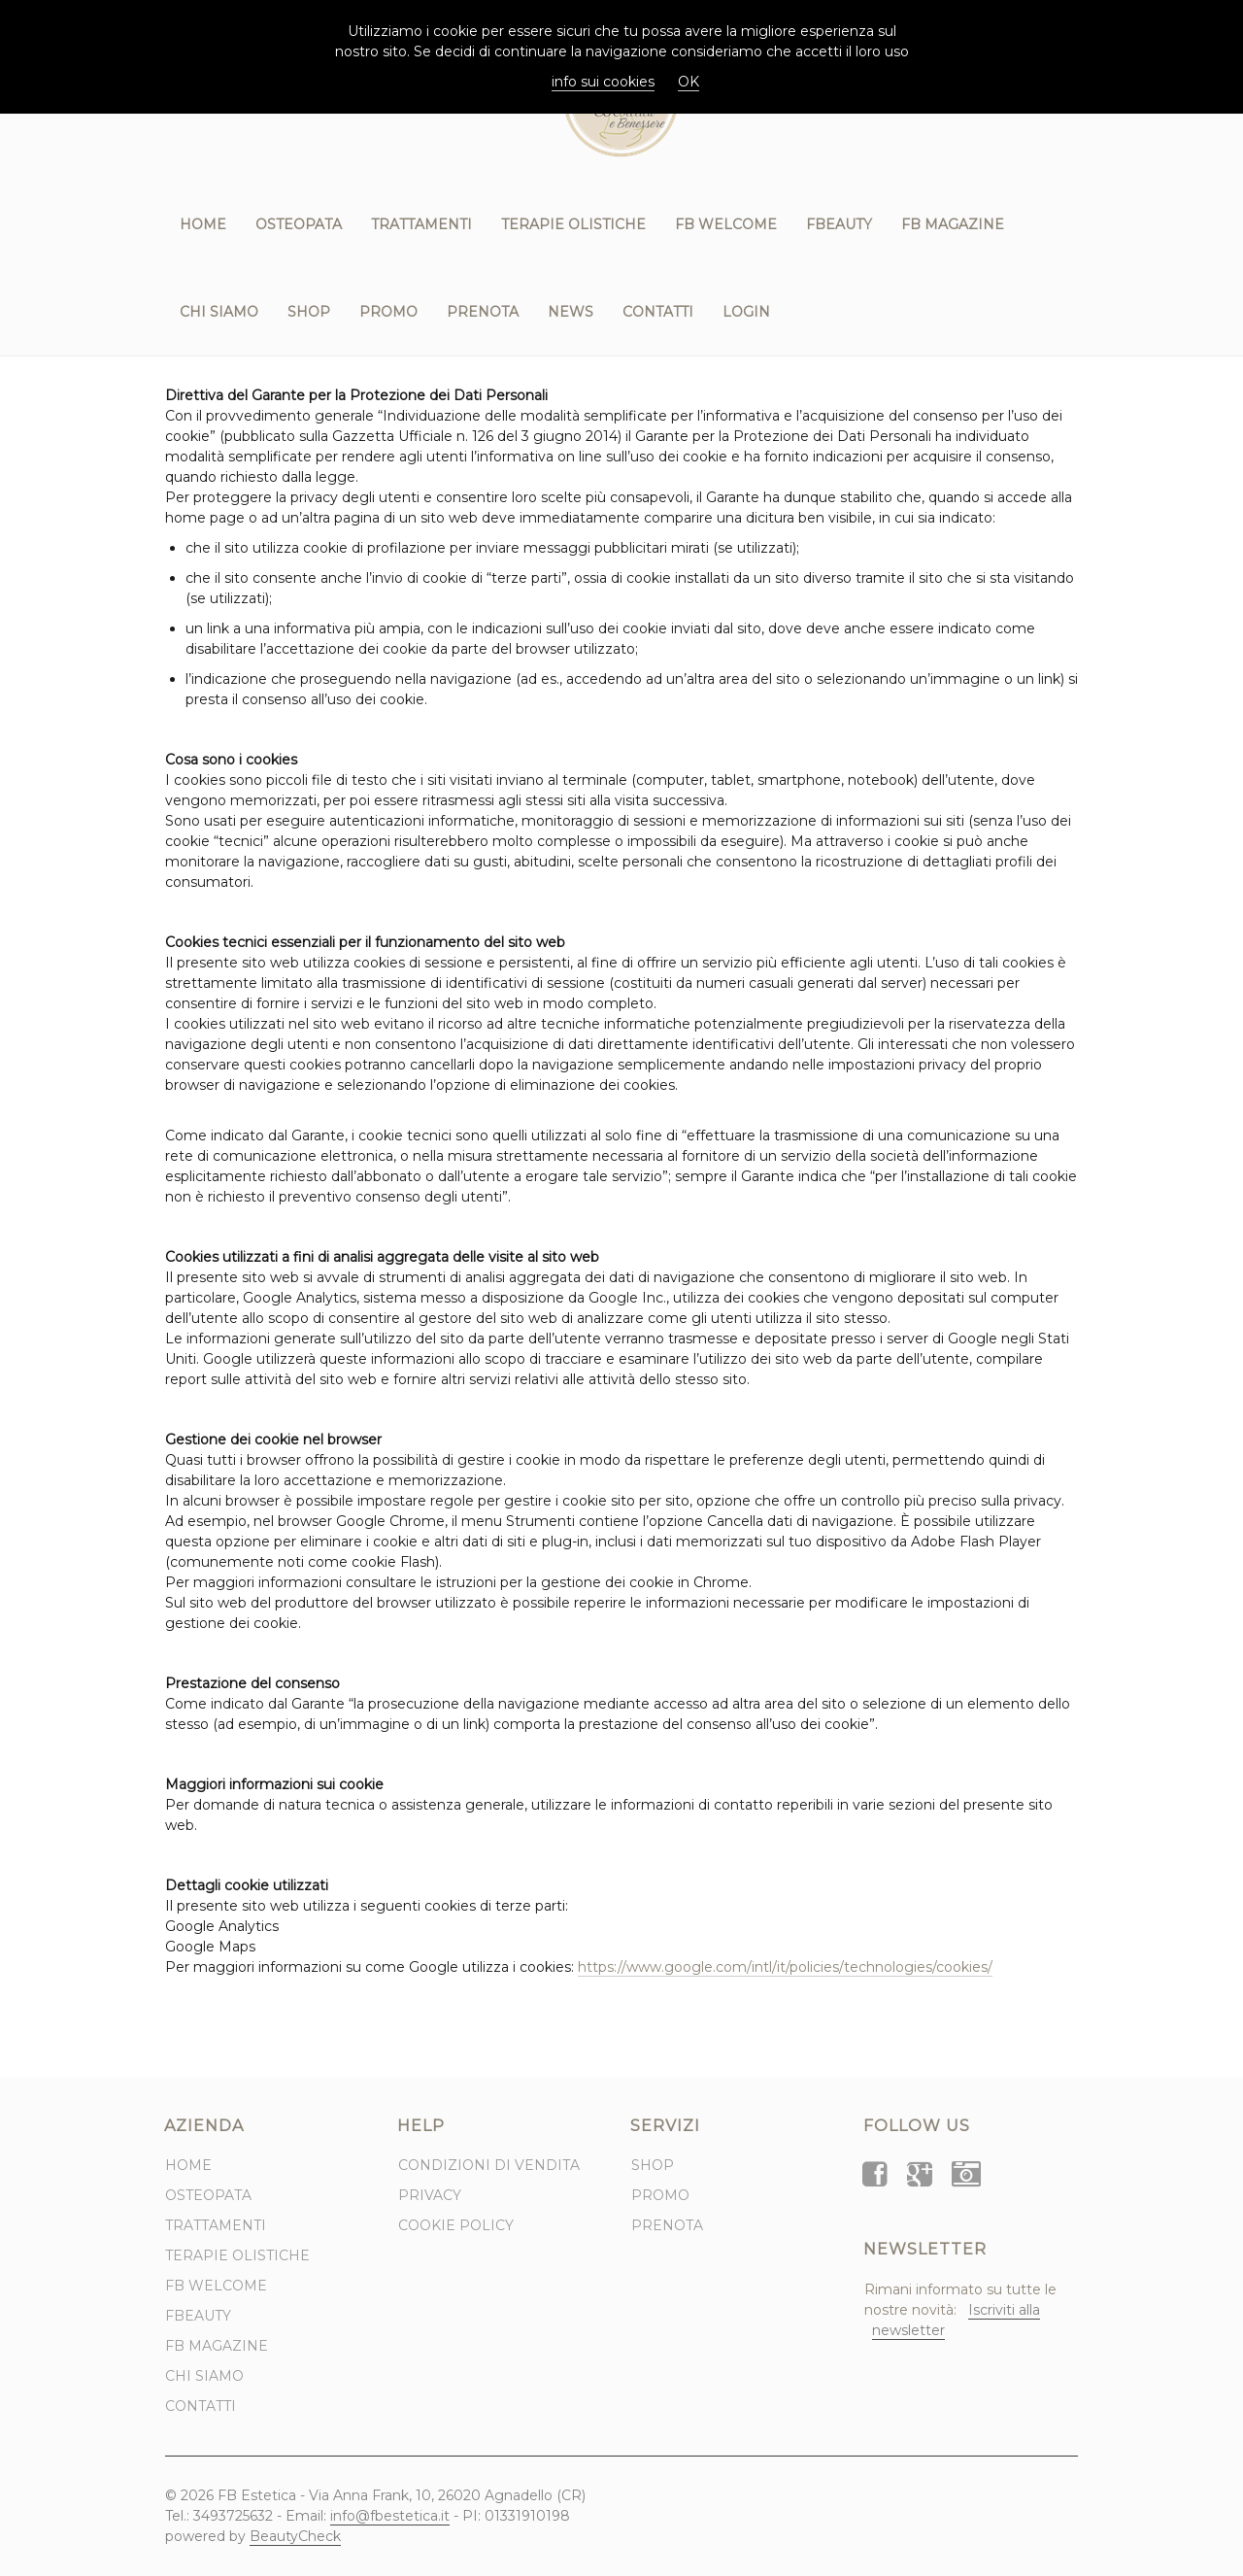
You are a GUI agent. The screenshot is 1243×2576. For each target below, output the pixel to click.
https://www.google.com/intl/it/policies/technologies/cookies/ (785, 1967)
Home (203, 224)
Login (746, 312)
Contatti (657, 312)
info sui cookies (603, 81)
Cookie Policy (456, 2225)
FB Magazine (952, 224)
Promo (388, 312)
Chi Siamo (219, 312)
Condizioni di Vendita (489, 2165)
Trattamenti (421, 224)
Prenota (483, 312)
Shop (308, 312)
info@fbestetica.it (390, 2516)
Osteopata (298, 224)
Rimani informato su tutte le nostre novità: (960, 2310)
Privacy (429, 2195)
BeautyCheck (295, 2536)
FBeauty (839, 224)
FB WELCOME (726, 224)
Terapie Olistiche (573, 224)
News (570, 312)
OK (688, 81)
